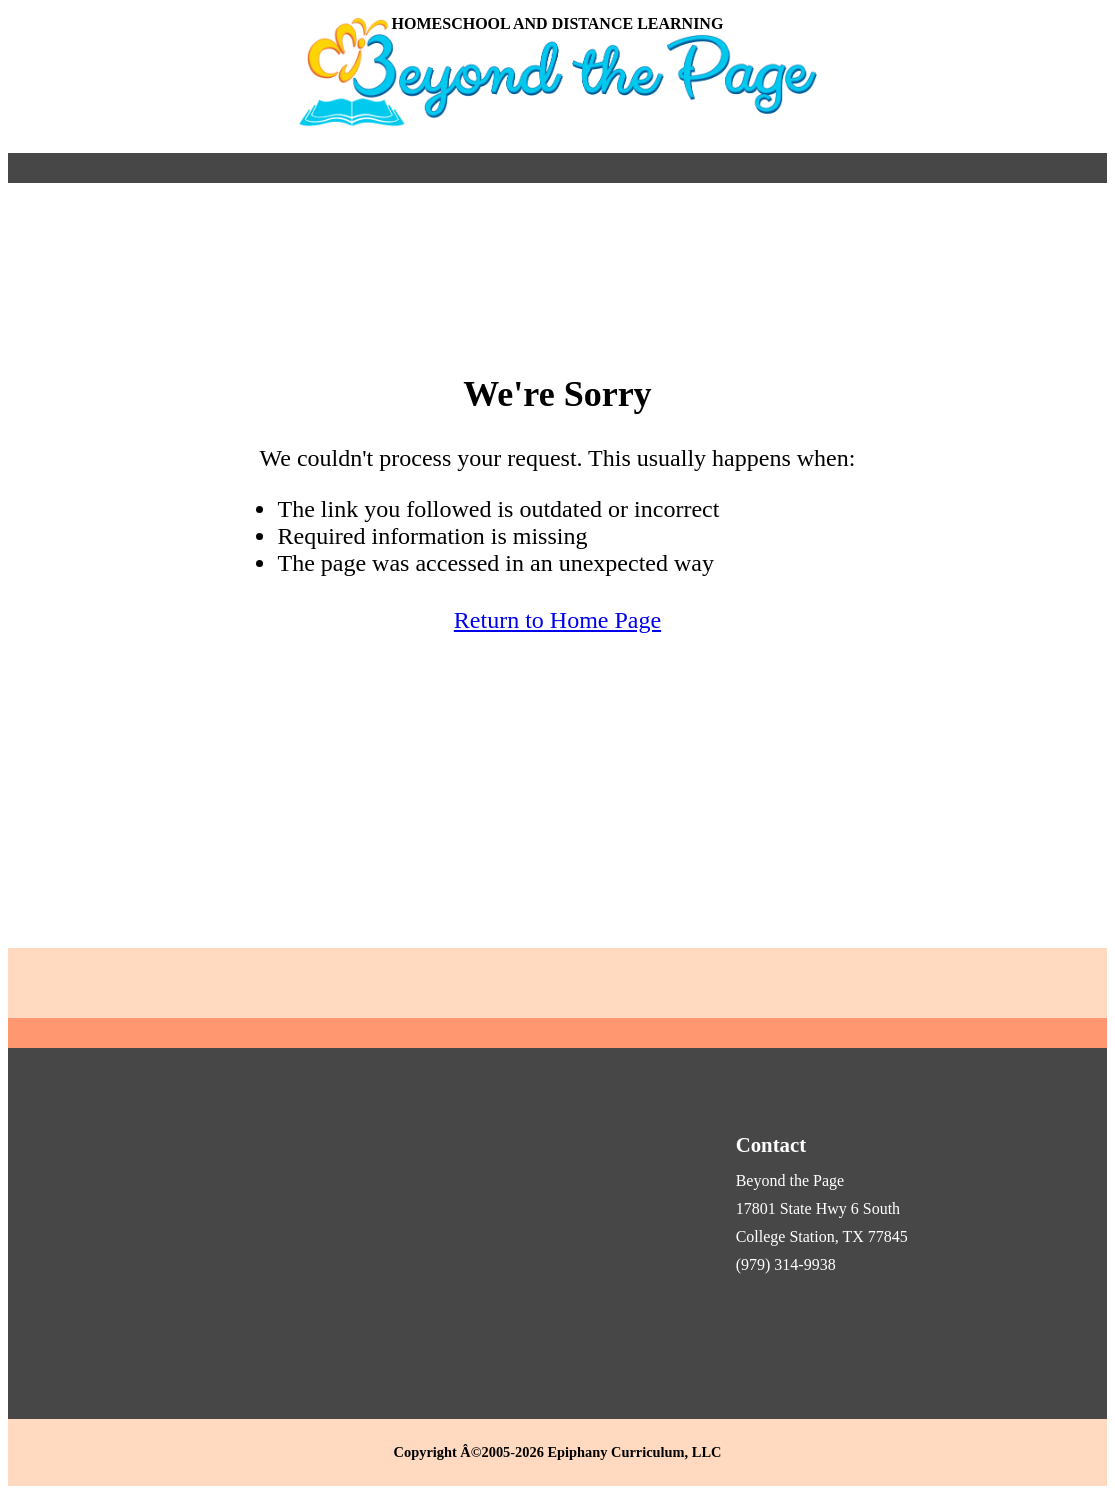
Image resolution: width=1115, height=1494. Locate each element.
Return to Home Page (557, 620)
